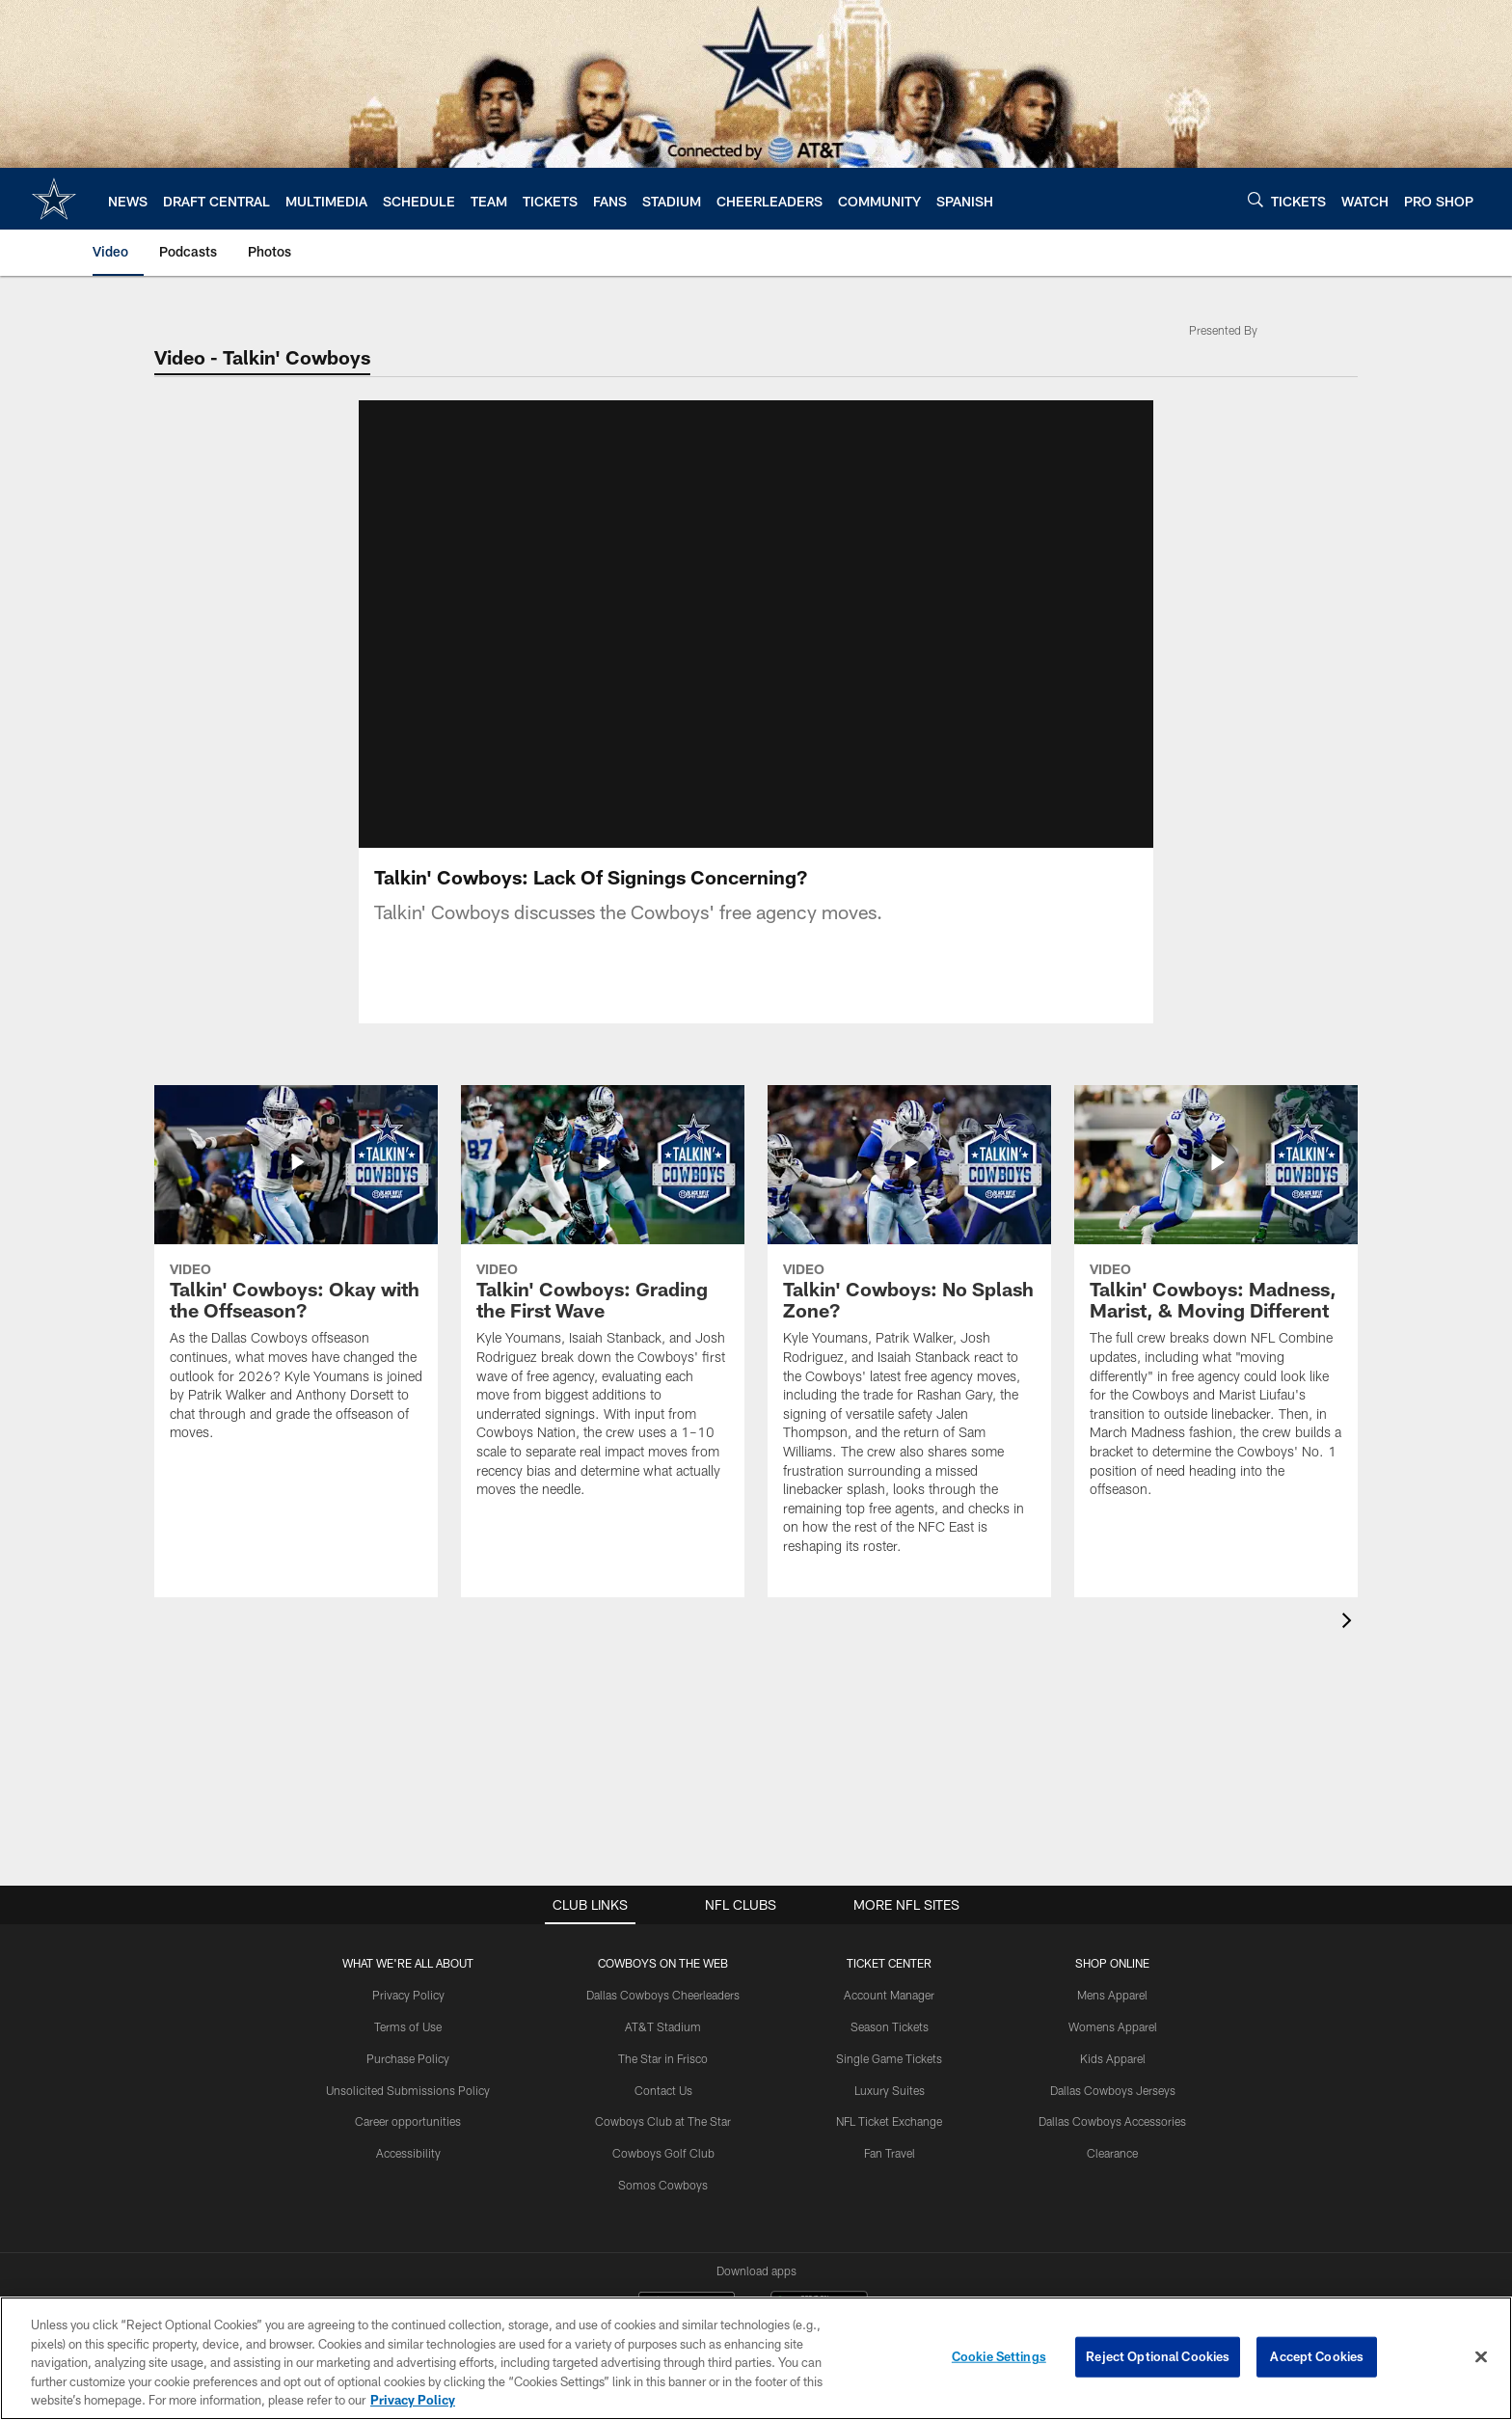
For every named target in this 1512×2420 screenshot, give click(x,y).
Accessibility (408, 2153)
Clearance (1112, 2153)
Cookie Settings (999, 2356)
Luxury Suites (889, 2090)
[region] (756, 2358)
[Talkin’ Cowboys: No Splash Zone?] (909, 1332)
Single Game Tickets (889, 2058)
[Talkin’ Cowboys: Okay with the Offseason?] (296, 1275)
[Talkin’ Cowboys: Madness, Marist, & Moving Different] (1216, 1303)
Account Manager (889, 1994)
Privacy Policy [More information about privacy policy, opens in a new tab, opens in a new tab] (412, 2399)
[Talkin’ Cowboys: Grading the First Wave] (602, 1303)
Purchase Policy (407, 2058)
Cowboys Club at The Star (663, 2121)
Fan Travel (889, 2153)
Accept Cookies (1317, 2356)
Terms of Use (408, 2026)
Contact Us (663, 2090)
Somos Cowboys (663, 2184)
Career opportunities (408, 2121)
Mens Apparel (1112, 1994)
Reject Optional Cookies (1157, 2356)
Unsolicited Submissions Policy (408, 2090)
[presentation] (1350, 1623)
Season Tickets (889, 2026)
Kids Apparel (1113, 2058)
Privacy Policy (408, 1994)
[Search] (1255, 199)
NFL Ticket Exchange (889, 2121)
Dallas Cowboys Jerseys (1112, 2090)
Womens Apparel (1112, 2026)
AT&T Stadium (663, 2026)
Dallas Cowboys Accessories (1112, 2121)
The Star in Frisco (663, 2058)
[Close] (1481, 2357)
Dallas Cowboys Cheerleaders (663, 1994)
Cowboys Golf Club (663, 2153)
